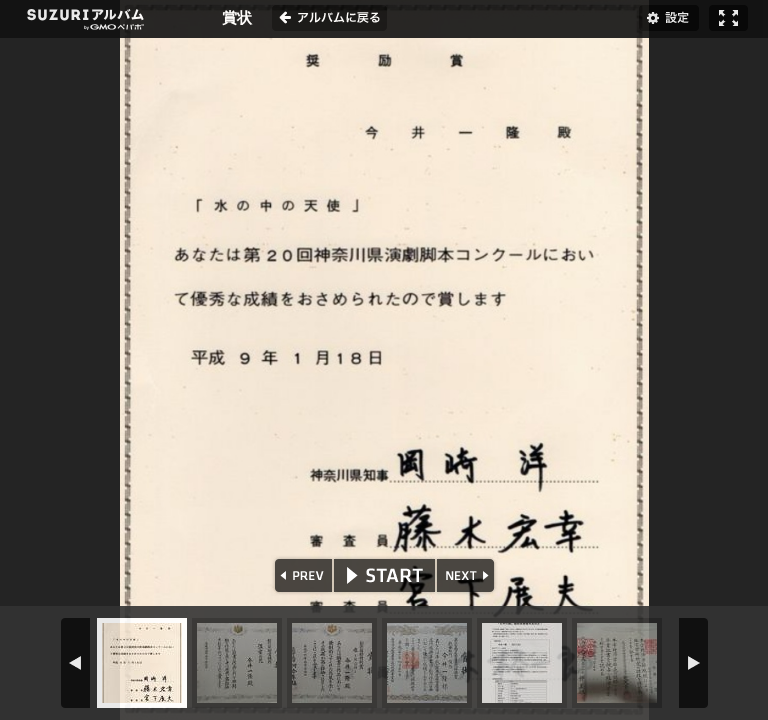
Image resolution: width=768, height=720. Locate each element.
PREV (301, 575)
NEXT (467, 575)
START (384, 575)
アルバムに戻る (329, 18)
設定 (669, 18)
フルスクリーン (728, 18)
